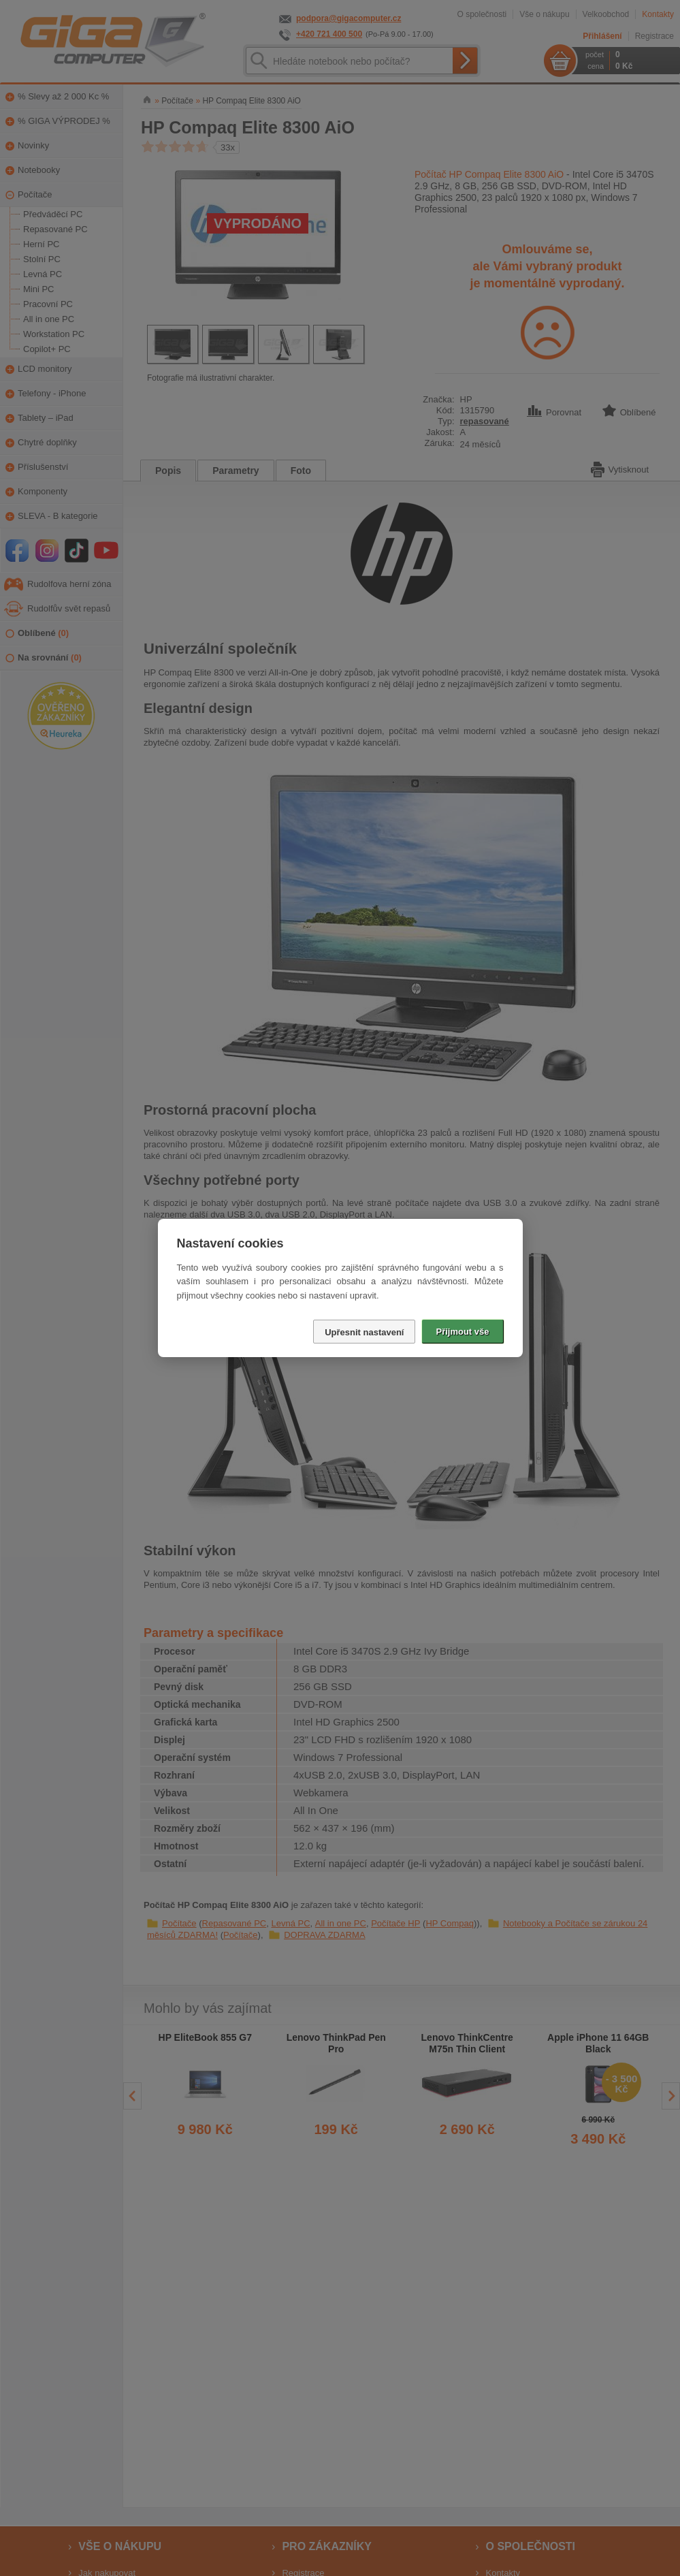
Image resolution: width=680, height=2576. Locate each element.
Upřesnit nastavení (364, 1332)
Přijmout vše (462, 1331)
